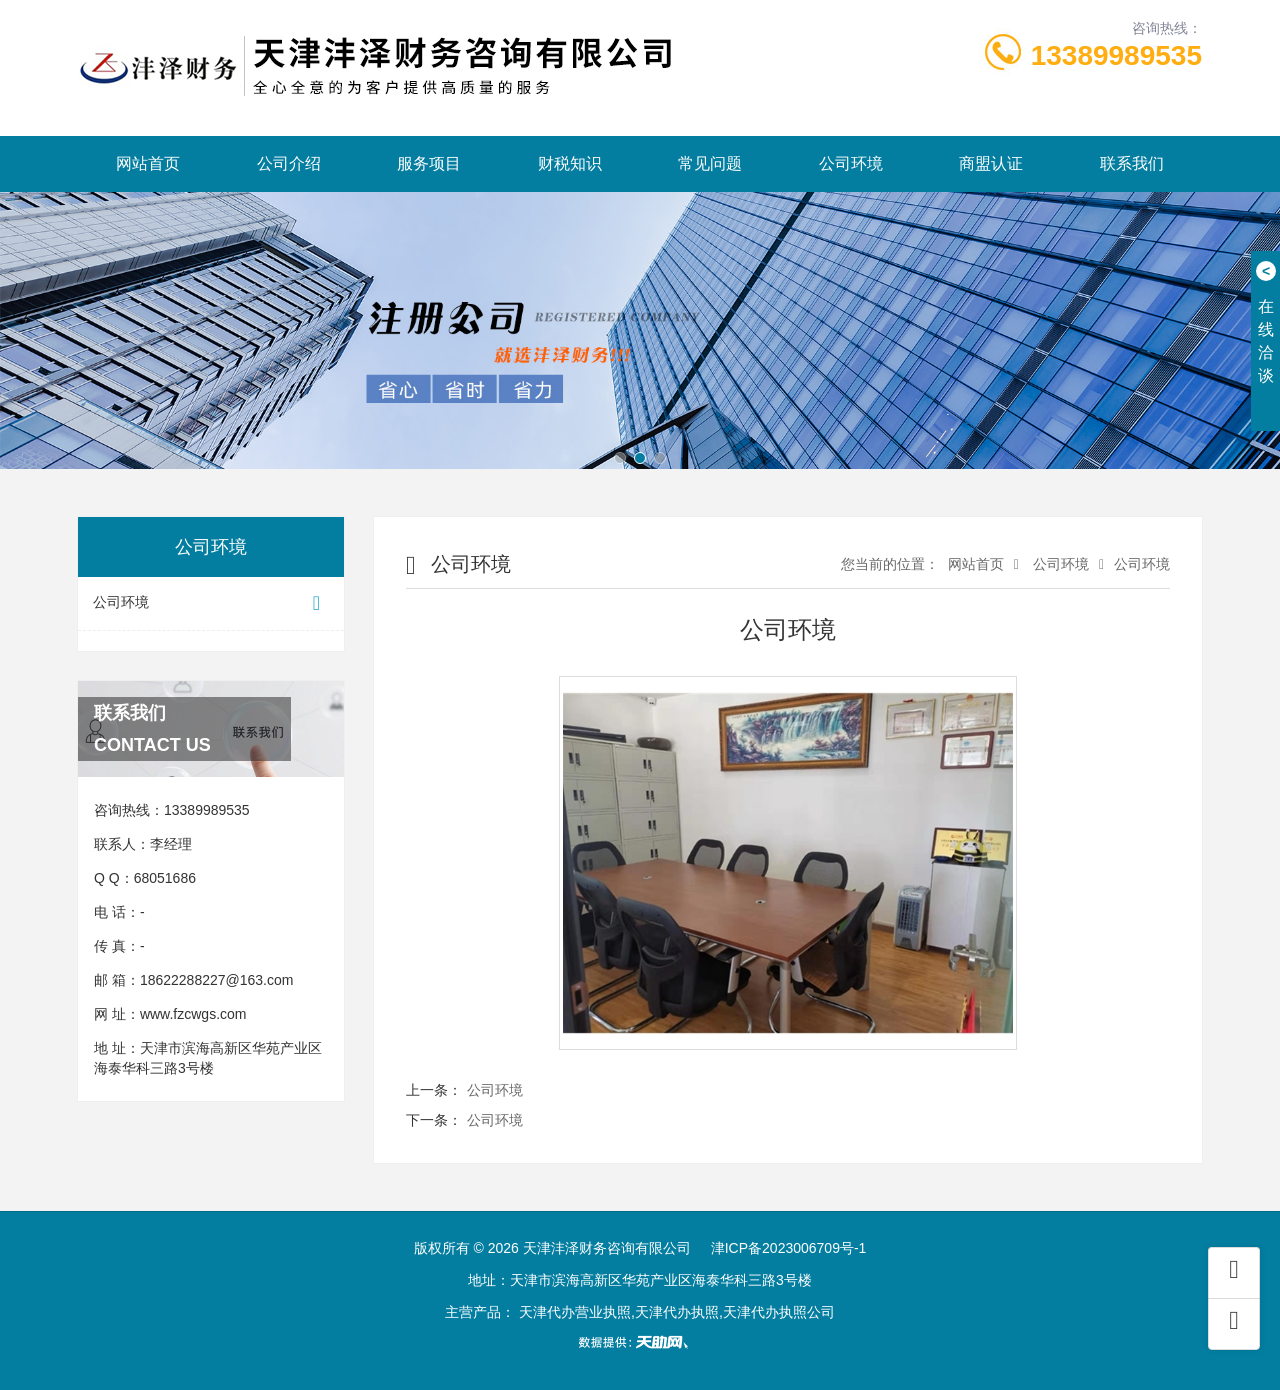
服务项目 (429, 163)
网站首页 (148, 163)
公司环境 (851, 163)
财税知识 (570, 163)
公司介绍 (289, 163)
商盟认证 (991, 163)
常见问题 (710, 163)
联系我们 (1132, 163)
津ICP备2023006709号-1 (789, 1248)
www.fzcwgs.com (193, 1014)
